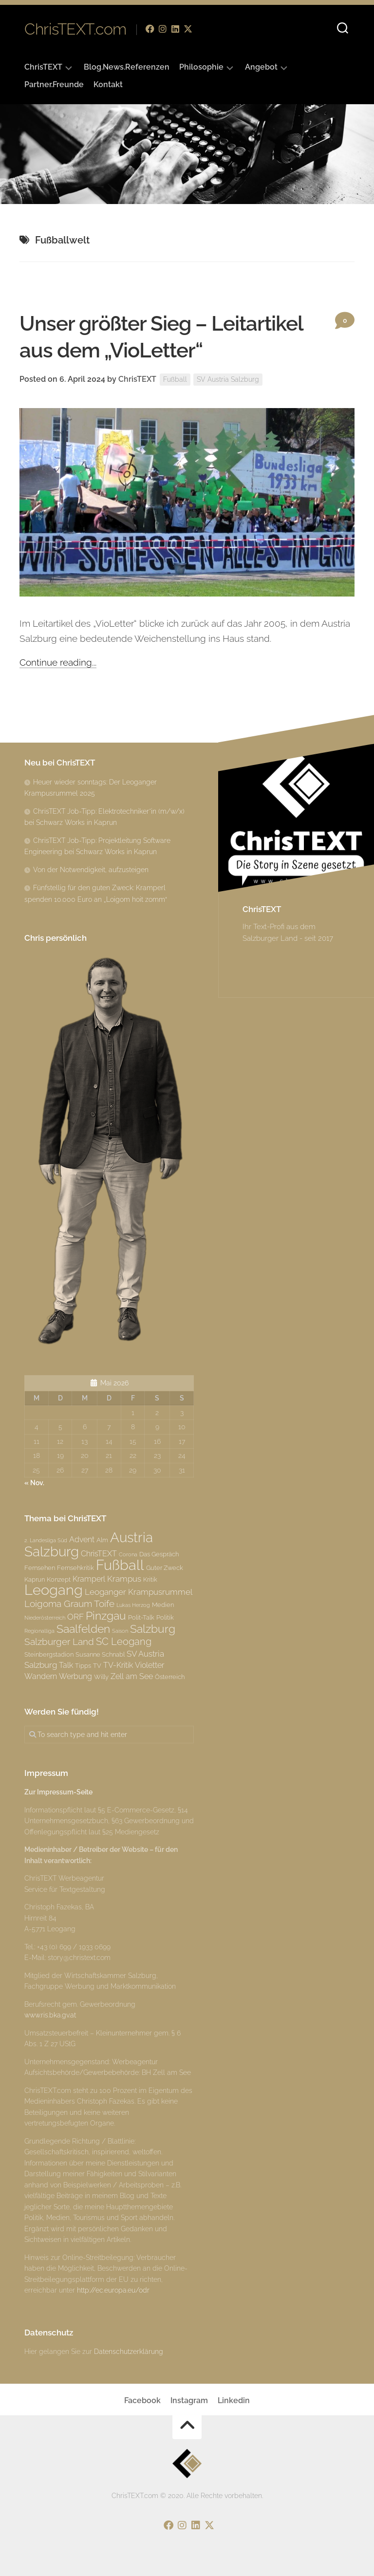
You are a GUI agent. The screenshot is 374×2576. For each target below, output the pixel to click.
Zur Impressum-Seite (58, 1792)
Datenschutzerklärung (128, 2351)
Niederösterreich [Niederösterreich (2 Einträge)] (44, 1618)
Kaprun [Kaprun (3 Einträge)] (34, 1579)
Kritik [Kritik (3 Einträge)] (150, 1579)
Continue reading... (57, 662)
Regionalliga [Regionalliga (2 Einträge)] (39, 1631)
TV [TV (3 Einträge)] (97, 1665)
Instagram (189, 2400)
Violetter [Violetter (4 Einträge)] (149, 1665)
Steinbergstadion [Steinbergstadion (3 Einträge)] (49, 1654)
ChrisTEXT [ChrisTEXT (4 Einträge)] (99, 1553)
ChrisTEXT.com (75, 29)
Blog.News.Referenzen (126, 67)
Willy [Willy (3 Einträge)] (101, 1676)
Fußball (175, 379)
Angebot (261, 67)
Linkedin (234, 2400)
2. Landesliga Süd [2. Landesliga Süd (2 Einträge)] (45, 1540)
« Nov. (34, 1483)
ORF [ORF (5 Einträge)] (75, 1617)
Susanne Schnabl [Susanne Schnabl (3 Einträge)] (100, 1654)
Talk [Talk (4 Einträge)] (66, 1665)
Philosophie (201, 67)
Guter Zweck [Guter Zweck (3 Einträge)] (164, 1567)
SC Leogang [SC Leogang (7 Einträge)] (123, 1641)
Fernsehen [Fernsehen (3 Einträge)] (39, 1567)
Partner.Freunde (54, 84)
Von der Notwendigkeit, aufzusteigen (91, 870)
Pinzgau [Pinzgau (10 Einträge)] (106, 1615)
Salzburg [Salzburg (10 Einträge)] (152, 1628)
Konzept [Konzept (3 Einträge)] (59, 1579)
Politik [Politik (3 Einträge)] (165, 1617)
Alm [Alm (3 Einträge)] (102, 1540)
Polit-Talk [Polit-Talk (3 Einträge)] (141, 1617)
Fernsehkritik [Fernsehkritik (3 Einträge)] (75, 1567)
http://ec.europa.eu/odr (113, 2290)
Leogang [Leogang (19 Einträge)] (53, 1589)
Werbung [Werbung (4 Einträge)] (75, 1676)
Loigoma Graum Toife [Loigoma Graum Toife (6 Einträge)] (69, 1603)
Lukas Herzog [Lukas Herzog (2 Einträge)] (133, 1605)
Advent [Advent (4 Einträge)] (81, 1539)
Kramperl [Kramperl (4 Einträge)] (89, 1579)
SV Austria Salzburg (228, 379)
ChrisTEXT (43, 67)
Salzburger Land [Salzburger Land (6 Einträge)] (59, 1641)
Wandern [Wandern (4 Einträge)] (40, 1676)
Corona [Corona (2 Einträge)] (128, 1554)
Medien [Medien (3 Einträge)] (163, 1604)
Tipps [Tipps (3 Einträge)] (83, 1665)
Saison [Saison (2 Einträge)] (120, 1631)
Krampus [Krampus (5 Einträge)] (124, 1579)
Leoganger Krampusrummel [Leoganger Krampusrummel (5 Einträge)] (138, 1592)
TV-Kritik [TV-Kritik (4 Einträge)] (118, 1665)
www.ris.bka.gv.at (50, 2015)
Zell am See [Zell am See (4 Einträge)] (132, 1676)
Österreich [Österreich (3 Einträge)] (170, 1676)
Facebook (142, 2400)
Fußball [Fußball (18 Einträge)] (120, 1565)
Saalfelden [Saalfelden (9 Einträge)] (83, 1629)
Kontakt (108, 84)
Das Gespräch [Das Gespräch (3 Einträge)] (159, 1554)
